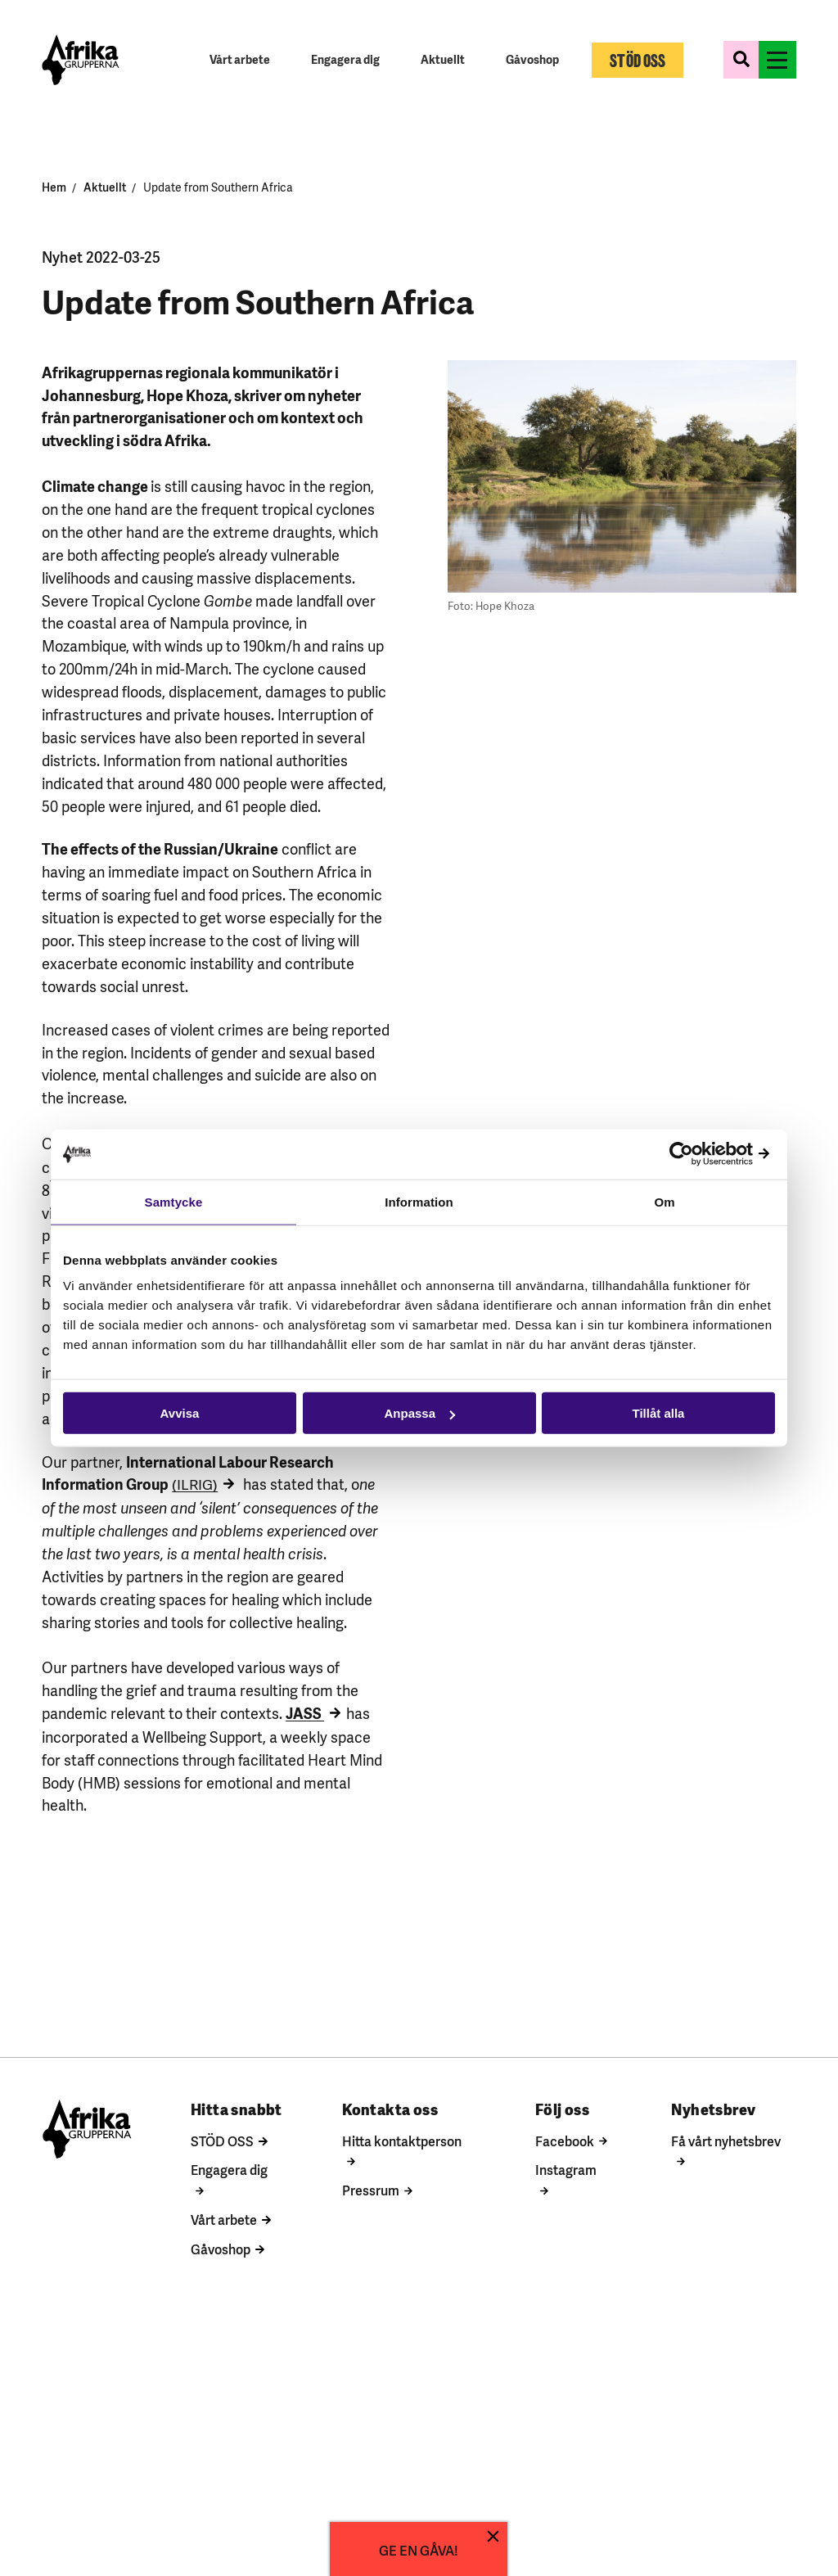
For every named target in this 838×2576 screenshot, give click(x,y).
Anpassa (419, 1413)
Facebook (563, 2140)
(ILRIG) (195, 1485)
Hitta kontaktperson (399, 2140)
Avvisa (180, 1413)
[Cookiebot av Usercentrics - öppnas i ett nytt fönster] (703, 1153)
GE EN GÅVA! (419, 2549)
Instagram (564, 2170)
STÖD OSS (218, 2140)
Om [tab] (664, 1201)
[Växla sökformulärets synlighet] (743, 61)
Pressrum (368, 2190)
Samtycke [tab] (174, 1201)
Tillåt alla (659, 1413)
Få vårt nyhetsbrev (725, 2140)
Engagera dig (225, 2170)
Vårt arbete (220, 2220)
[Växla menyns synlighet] (778, 61)
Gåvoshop (216, 2248)
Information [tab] (419, 1201)
